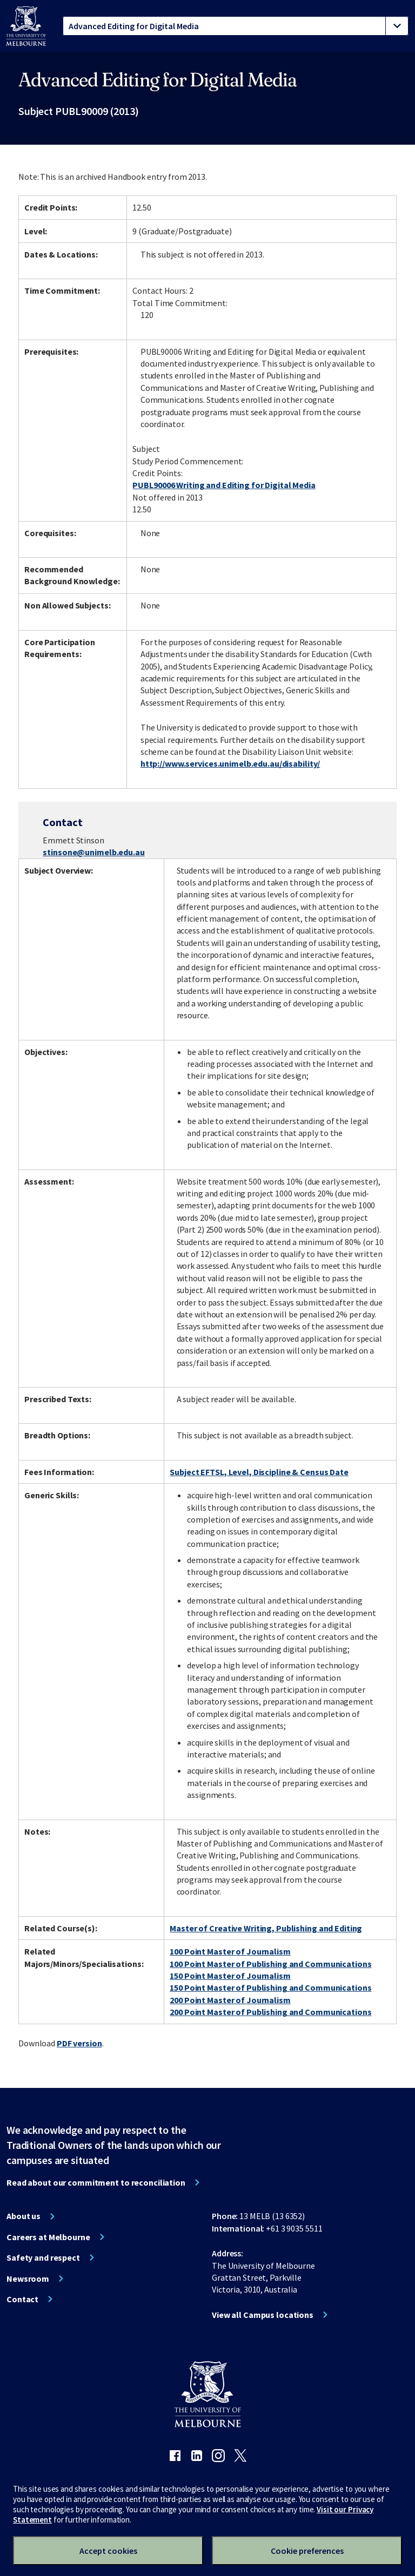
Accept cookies (108, 2550)
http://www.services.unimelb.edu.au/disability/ (230, 763)
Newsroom (27, 2278)
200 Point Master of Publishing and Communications (270, 2011)
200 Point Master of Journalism (230, 1999)
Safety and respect (43, 2257)
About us (23, 2215)
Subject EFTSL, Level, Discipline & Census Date (259, 1471)
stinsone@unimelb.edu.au (93, 852)
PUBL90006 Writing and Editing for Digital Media (223, 484)
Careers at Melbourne (48, 2237)
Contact (22, 2299)
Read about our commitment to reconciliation (95, 2182)
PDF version (79, 2043)
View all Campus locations (262, 2314)
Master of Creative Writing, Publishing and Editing (266, 1928)
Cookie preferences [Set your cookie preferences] (307, 2550)
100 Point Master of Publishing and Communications (270, 1963)
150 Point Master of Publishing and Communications (270, 1987)
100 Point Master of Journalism (230, 1951)
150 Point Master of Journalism (230, 1975)
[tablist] (236, 26)
